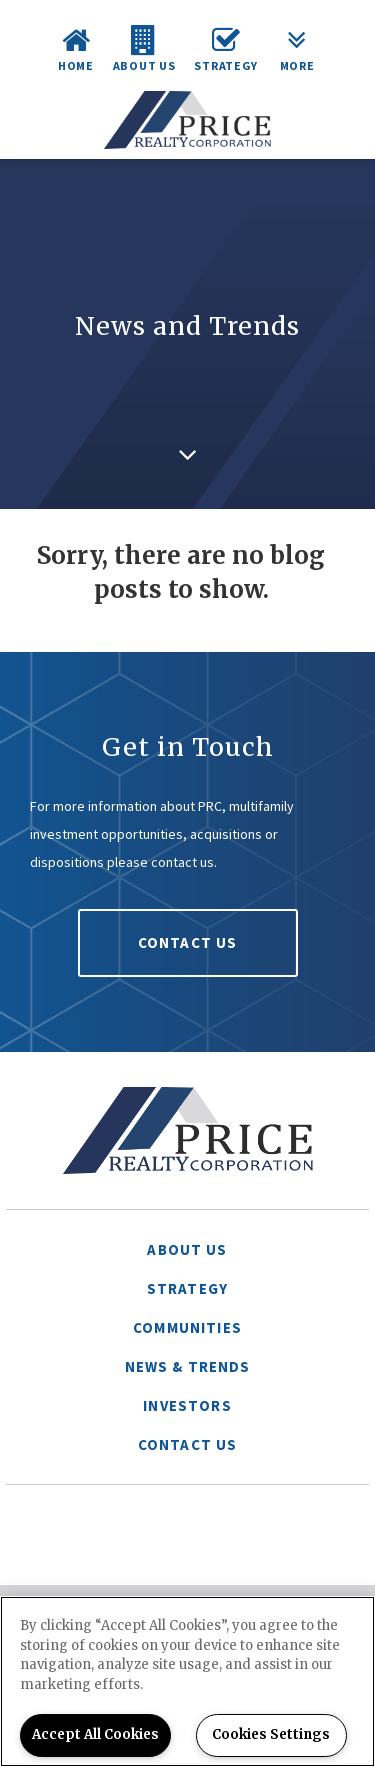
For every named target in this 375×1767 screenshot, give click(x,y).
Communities (187, 1327)
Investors (187, 1405)
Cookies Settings (271, 1734)
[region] (187, 1681)
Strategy (187, 1288)
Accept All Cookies (95, 1734)
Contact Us (188, 942)
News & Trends (188, 1366)
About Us (187, 1249)
